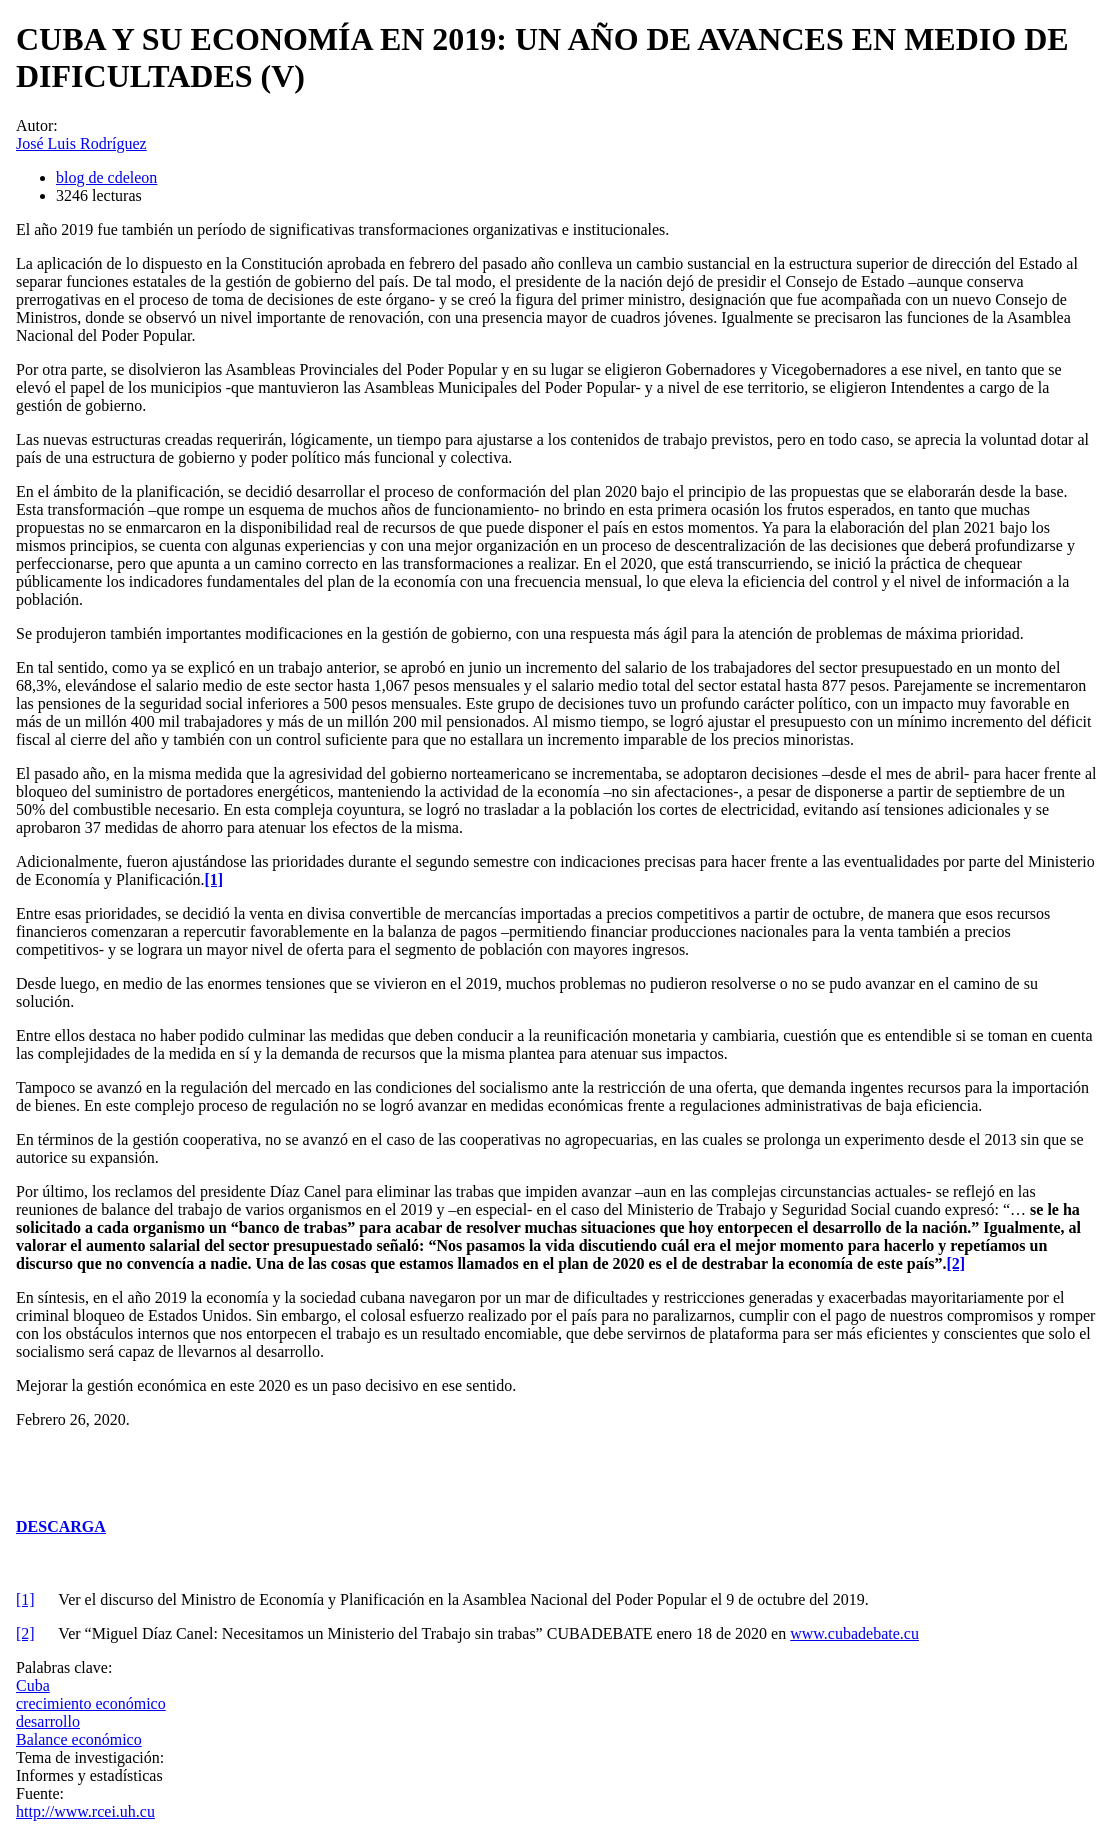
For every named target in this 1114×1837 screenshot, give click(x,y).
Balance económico (79, 1739)
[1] (25, 1599)
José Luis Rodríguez (81, 143)
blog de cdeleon (106, 177)
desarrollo (48, 1721)
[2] (25, 1633)
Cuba (33, 1685)
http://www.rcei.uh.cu (85, 1811)
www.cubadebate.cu (854, 1633)
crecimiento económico (91, 1703)
